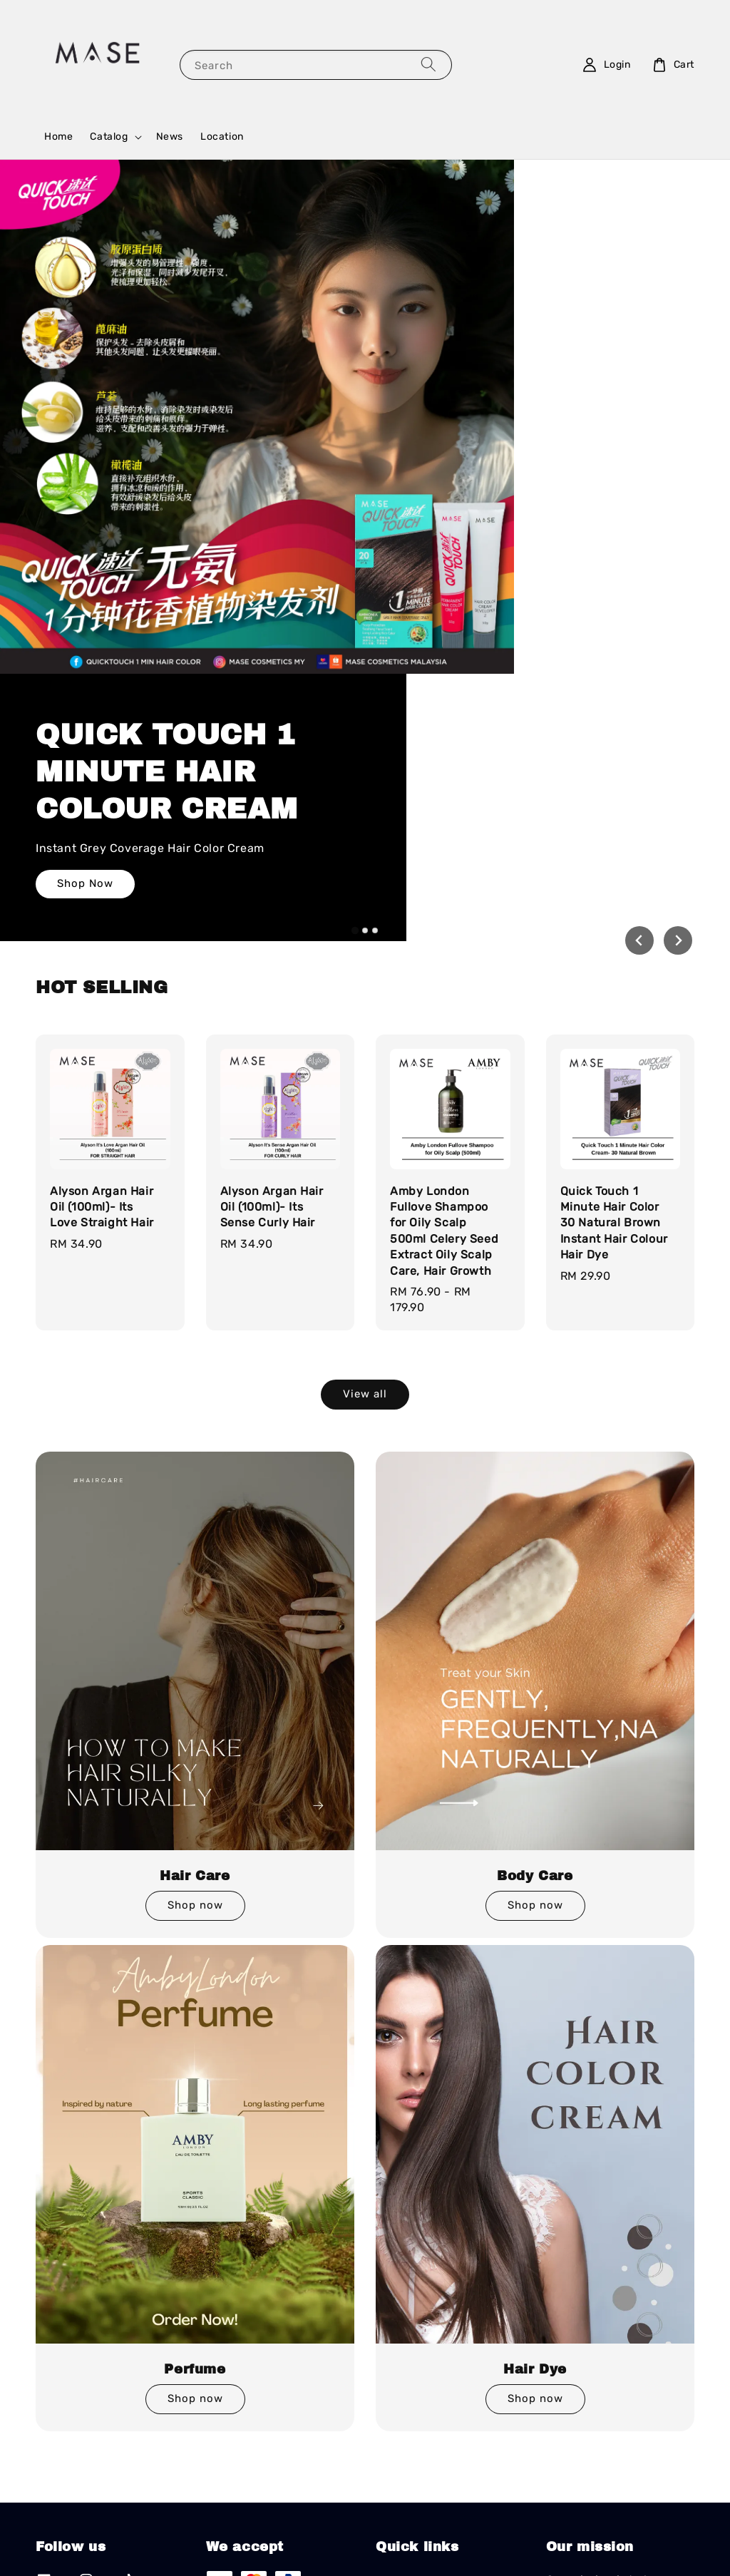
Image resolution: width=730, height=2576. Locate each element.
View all (365, 1050)
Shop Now (523, 502)
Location (222, 136)
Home (58, 136)
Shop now (195, 1562)
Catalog (109, 136)
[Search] (428, 64)
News (169, 136)
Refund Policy (445, 2546)
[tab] (355, 586)
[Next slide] (678, 597)
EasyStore (469, 2520)
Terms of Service (291, 2546)
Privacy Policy (372, 2546)
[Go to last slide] (639, 597)
